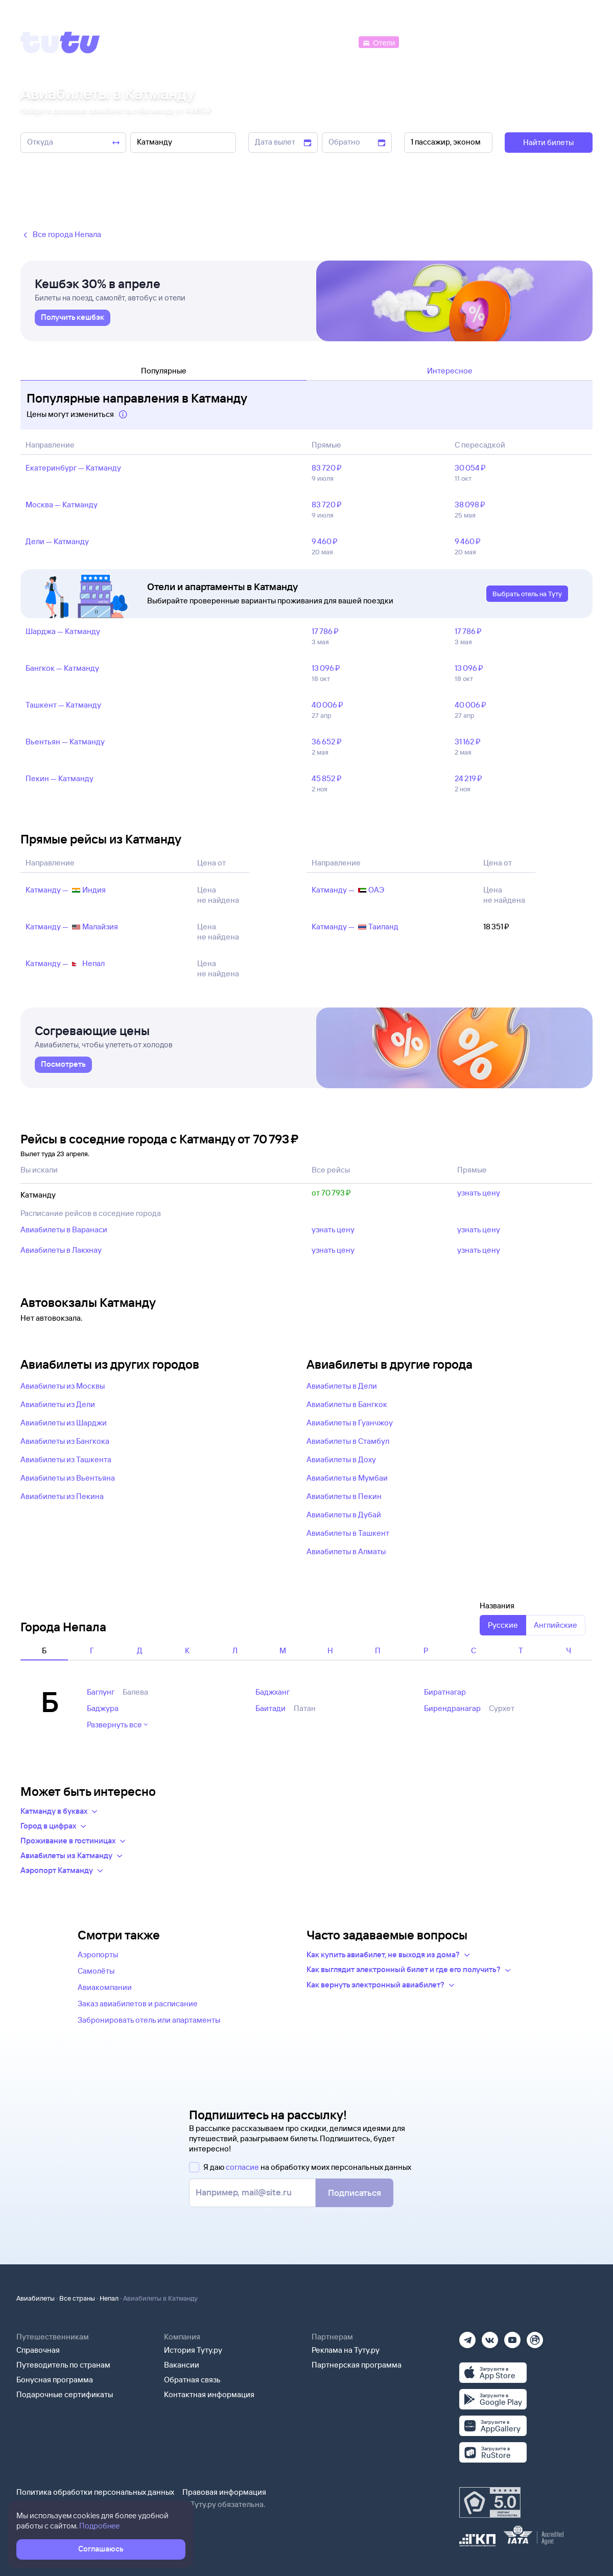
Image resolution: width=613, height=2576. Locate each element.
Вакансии (181, 2365)
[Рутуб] (535, 2336)
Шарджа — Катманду (63, 631)
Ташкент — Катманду (63, 705)
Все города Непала (60, 234)
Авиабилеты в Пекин (344, 1496)
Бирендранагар (452, 1708)
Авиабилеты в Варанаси (63, 1229)
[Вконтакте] (490, 2336)
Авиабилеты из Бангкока (64, 1441)
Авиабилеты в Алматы (346, 1551)
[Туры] (470, 41)
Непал (109, 2298)
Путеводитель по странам (63, 2365)
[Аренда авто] (517, 41)
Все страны (77, 2298)
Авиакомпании (105, 1987)
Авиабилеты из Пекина (62, 1496)
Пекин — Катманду (59, 778)
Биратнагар (445, 1692)
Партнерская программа (357, 2365)
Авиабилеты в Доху (341, 1459)
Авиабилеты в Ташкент (347, 1533)
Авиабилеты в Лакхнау (61, 1250)
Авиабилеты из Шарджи (63, 1422)
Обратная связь (192, 2379)
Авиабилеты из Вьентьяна (67, 1478)
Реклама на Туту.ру (346, 2350)
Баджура (103, 1708)
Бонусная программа (54, 2379)
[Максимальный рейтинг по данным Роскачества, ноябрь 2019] (490, 2502)
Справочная (38, 2350)
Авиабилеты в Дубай (343, 1514)
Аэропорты (98, 1954)
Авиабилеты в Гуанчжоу (349, 1422)
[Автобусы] (335, 41)
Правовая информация (224, 2492)
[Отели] (378, 41)
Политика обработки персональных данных (95, 2492)
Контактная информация (209, 2394)
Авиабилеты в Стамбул (347, 1441)
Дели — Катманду (57, 541)
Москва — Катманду (62, 504)
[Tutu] (60, 42)
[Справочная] (571, 41)
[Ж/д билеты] (280, 41)
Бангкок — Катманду (62, 668)
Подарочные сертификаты (64, 2394)
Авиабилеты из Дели (57, 1404)
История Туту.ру (193, 2350)
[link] (72, 318)
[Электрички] (426, 41)
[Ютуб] (512, 2336)
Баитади (270, 1708)
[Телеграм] (467, 2336)
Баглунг (100, 1692)
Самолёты (96, 1971)
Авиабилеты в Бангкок (346, 1404)
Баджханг (272, 1692)
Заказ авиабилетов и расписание (138, 2003)
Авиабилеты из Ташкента (65, 1459)
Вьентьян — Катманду (65, 741)
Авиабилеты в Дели (341, 1386)
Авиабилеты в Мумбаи (347, 1478)
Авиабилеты (35, 2298)
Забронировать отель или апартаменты (149, 2020)
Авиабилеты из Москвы (62, 1386)
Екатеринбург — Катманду (73, 468)
